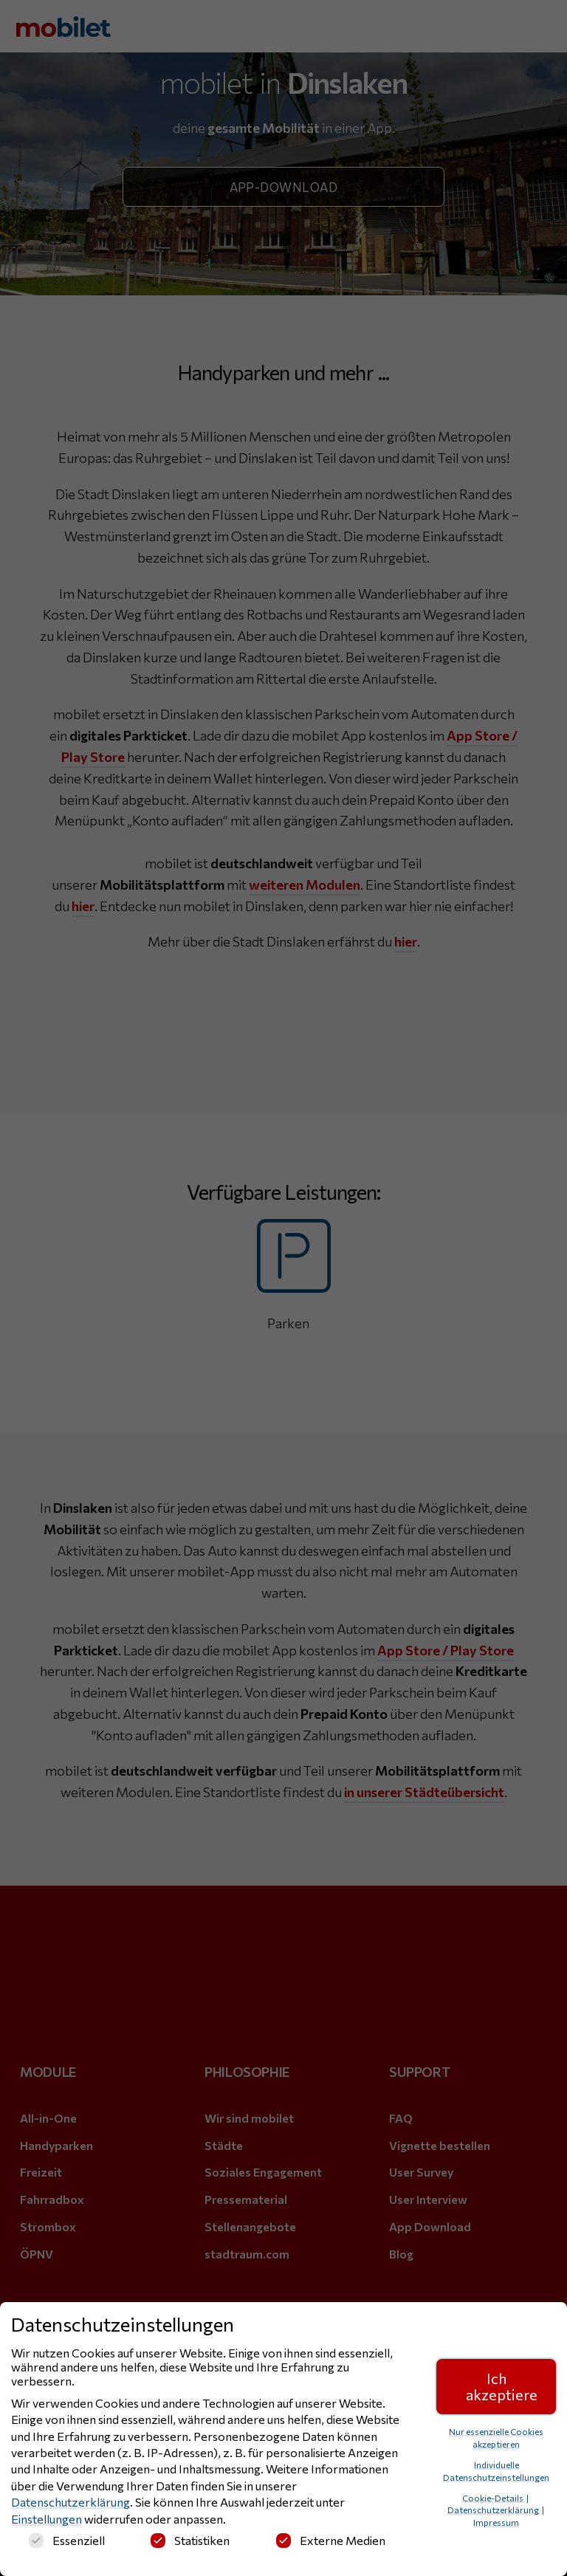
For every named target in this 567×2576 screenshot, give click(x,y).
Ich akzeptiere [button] (501, 2387)
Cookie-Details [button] (493, 2498)
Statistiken (190, 2541)
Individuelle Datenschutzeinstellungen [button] (496, 2471)
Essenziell (67, 2541)
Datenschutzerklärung (70, 2503)
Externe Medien (330, 2541)
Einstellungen (46, 2520)
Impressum (496, 2523)
